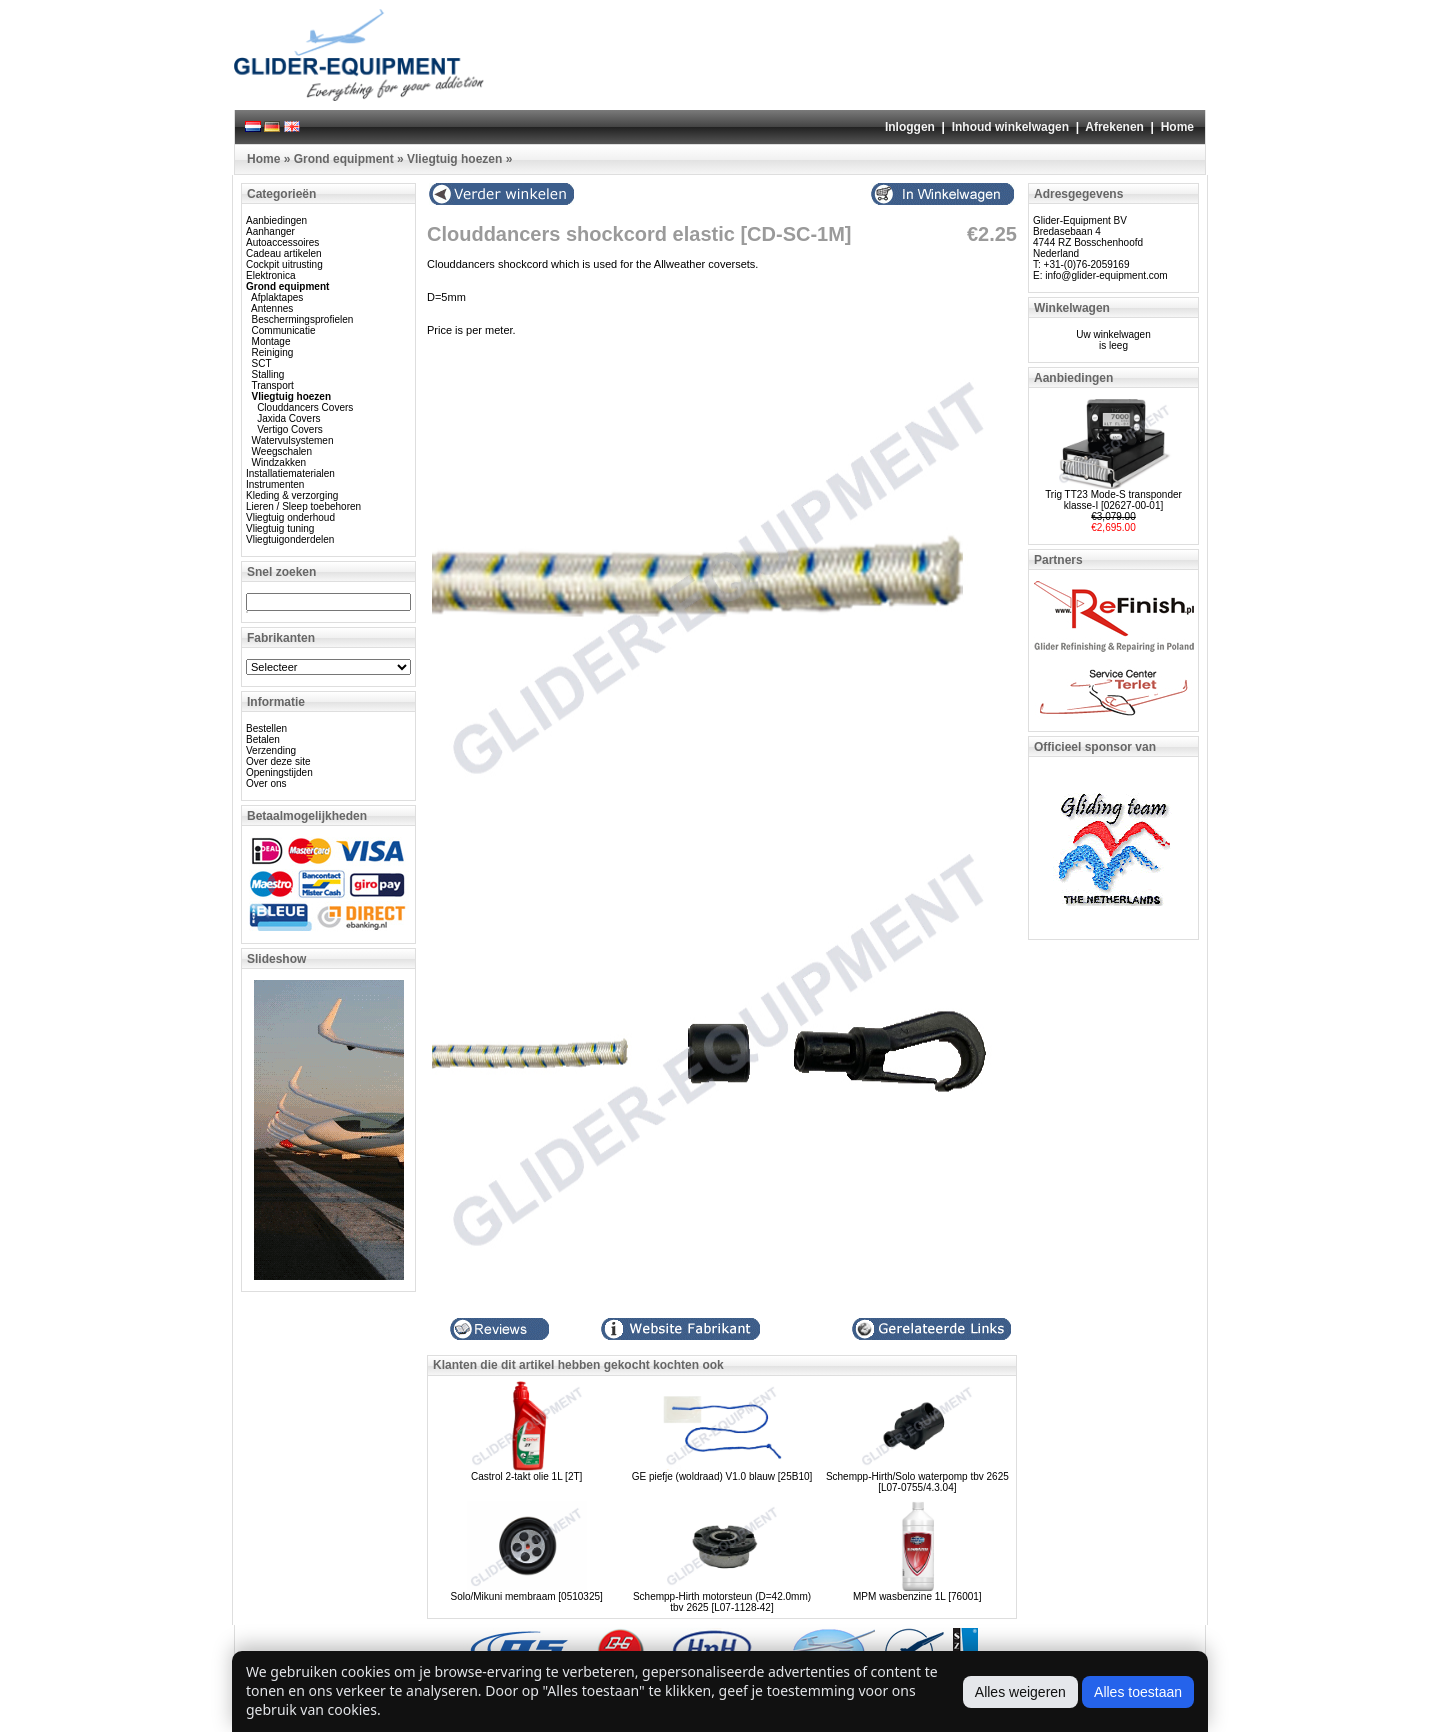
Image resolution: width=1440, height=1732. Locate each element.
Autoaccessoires (282, 242)
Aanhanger (270, 231)
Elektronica (270, 275)
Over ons (266, 783)
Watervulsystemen (293, 440)
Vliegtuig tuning (280, 528)
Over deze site (278, 761)
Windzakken (279, 462)
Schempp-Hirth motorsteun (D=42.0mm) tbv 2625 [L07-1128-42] (722, 1602)
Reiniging (273, 352)
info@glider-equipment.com (1106, 275)
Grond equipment (344, 159)
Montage (271, 341)
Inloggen (910, 127)
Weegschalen (282, 451)
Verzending (271, 750)
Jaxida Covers (288, 418)
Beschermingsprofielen (303, 319)
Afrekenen (1114, 127)
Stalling (268, 374)
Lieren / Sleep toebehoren (303, 506)
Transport (272, 385)
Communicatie (284, 330)
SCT (262, 363)
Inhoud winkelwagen (1010, 127)
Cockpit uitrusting (284, 264)
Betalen (263, 739)
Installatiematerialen (290, 473)
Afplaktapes (277, 297)
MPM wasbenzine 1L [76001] (917, 1596)
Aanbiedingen (276, 220)
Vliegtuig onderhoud (290, 517)
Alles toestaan (1138, 1692)
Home (1177, 127)
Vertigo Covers (290, 429)
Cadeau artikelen (284, 253)
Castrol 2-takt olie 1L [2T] (526, 1476)
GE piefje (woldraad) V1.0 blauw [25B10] (722, 1476)
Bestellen (266, 728)
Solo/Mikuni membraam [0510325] (527, 1596)
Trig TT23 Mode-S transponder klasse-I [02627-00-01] (1113, 500)
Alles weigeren (1020, 1692)
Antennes (272, 308)
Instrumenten (275, 484)
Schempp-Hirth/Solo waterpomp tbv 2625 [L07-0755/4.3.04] (917, 1482)
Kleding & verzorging (292, 495)
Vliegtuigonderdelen (290, 539)
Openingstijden (279, 772)
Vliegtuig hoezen (454, 159)
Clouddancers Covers (305, 407)
